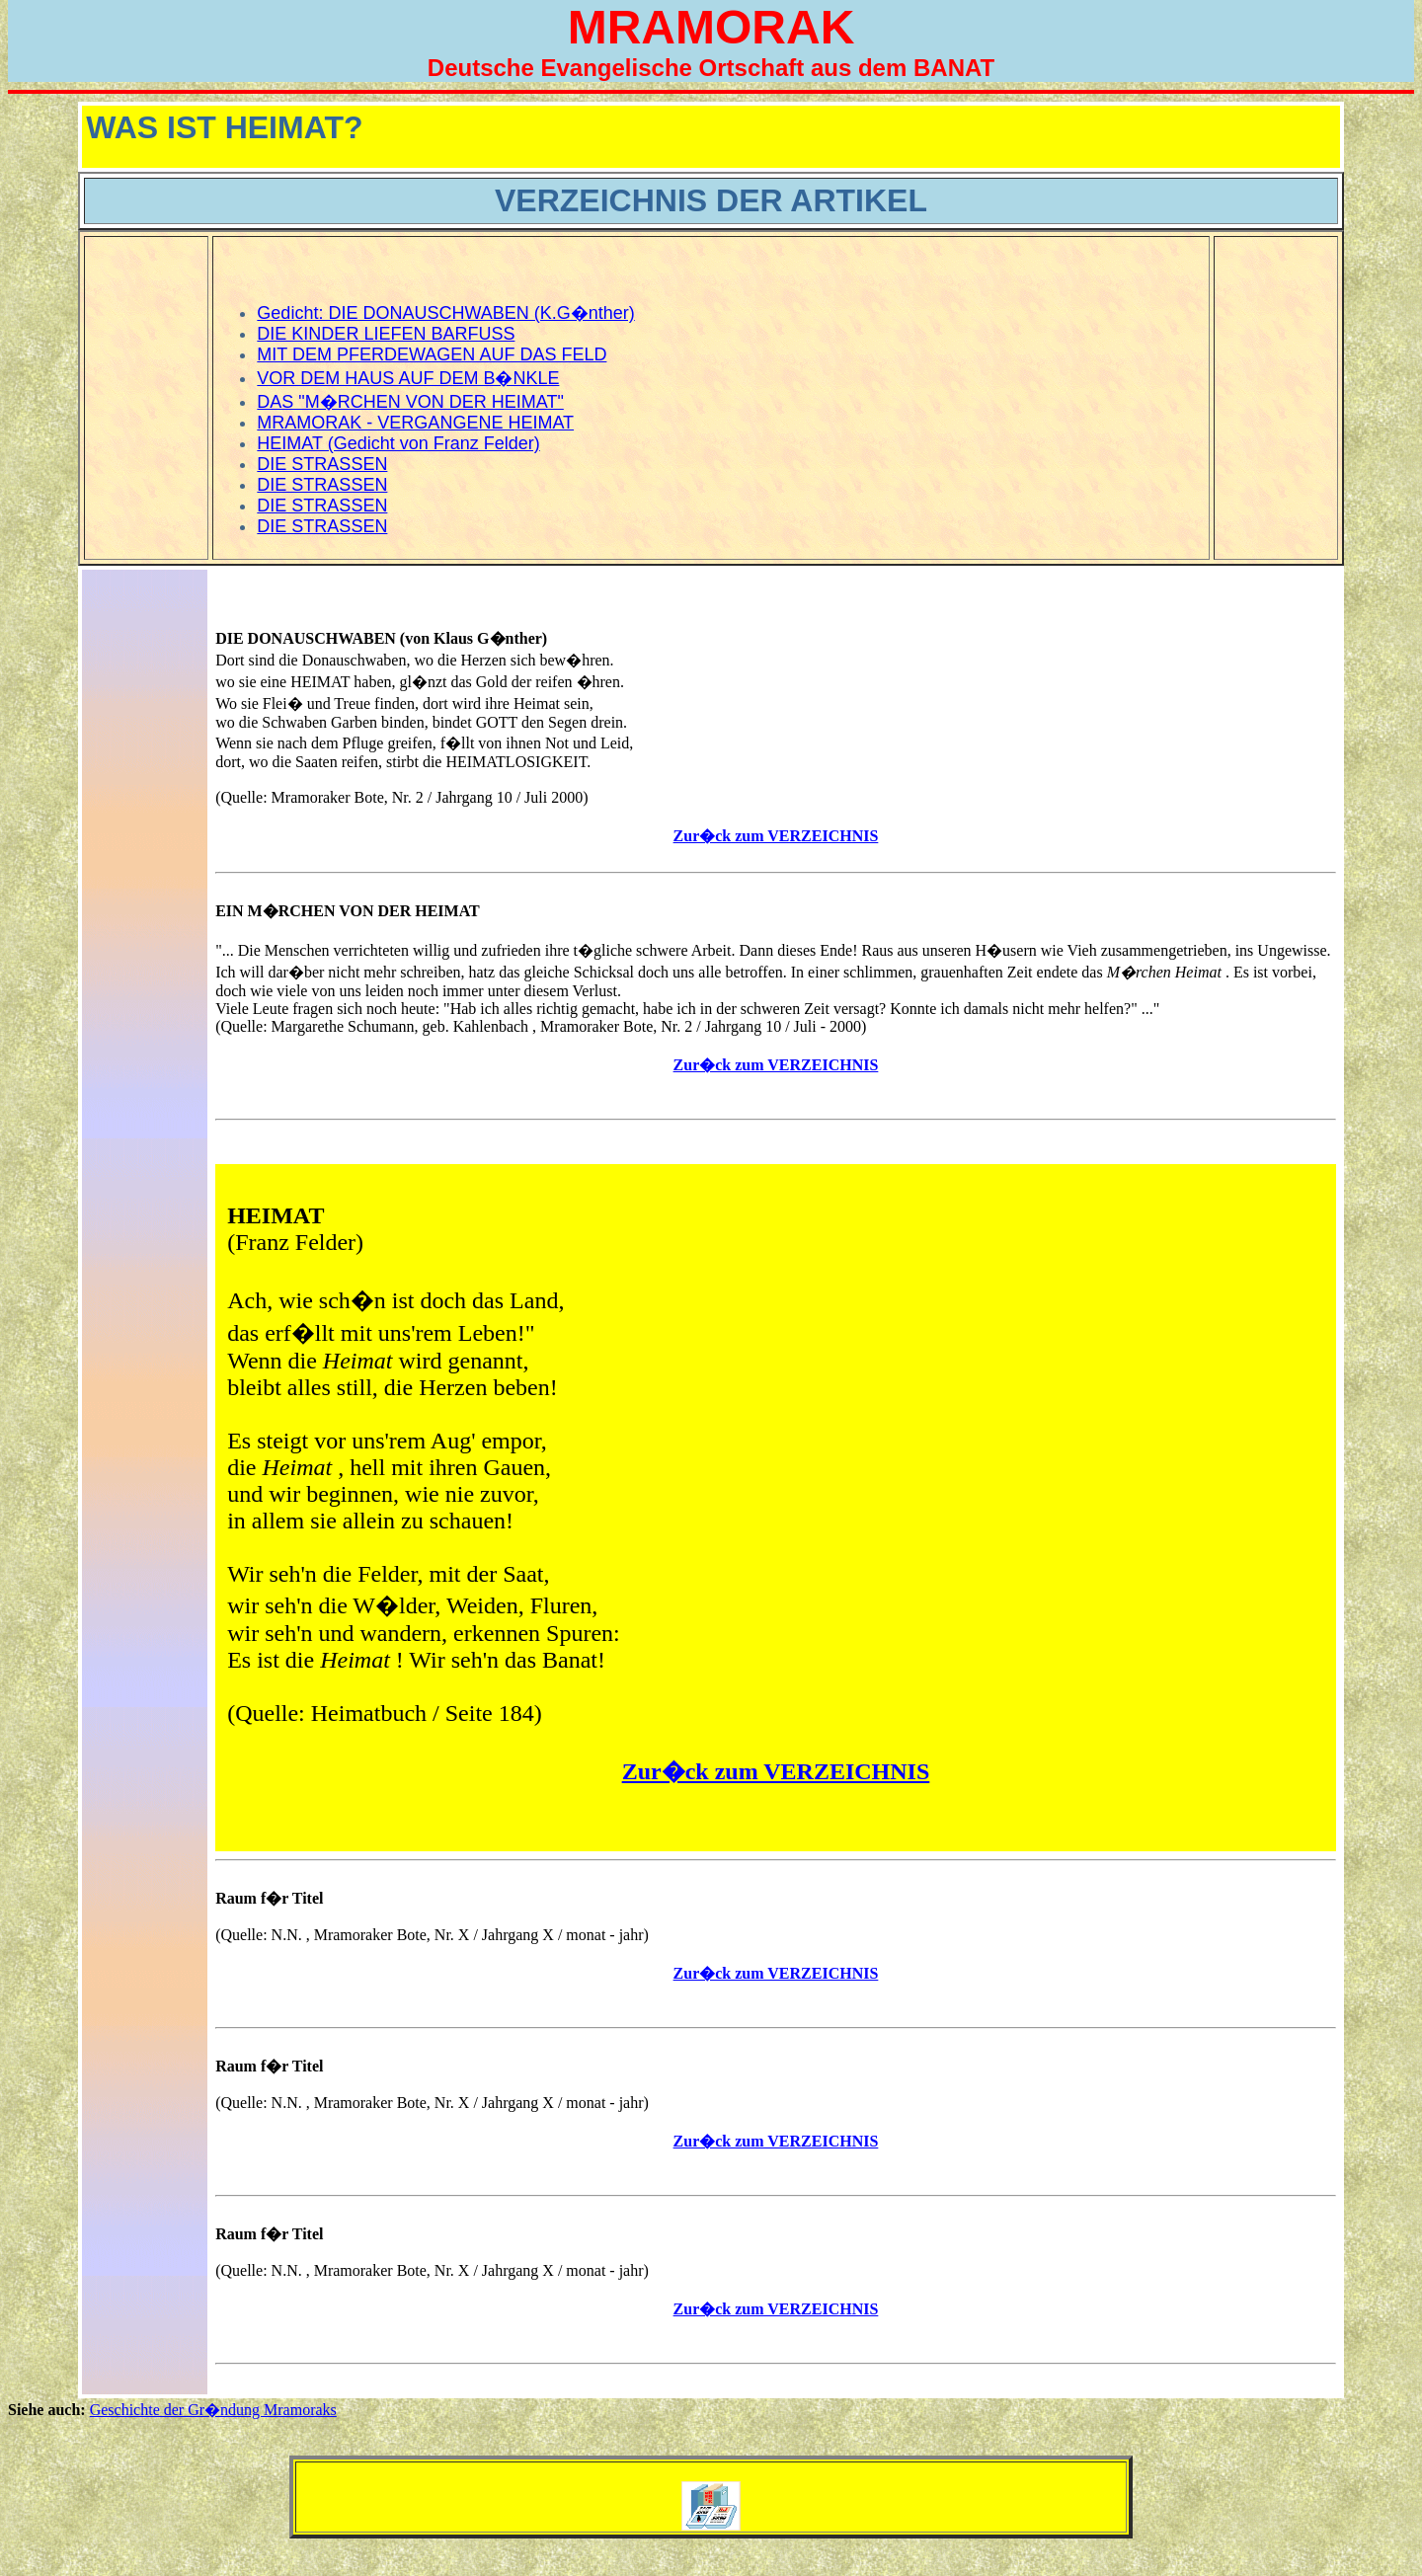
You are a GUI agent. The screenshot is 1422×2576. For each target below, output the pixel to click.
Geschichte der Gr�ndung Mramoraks (213, 2409)
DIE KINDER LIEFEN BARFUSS (385, 334)
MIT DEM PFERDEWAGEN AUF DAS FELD (431, 354)
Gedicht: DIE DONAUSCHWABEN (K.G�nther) (445, 313)
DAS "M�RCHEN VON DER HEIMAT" (410, 402)
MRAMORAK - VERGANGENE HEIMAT (415, 422)
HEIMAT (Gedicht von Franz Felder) (398, 443)
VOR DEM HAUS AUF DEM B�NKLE (408, 378)
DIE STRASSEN (322, 464)
